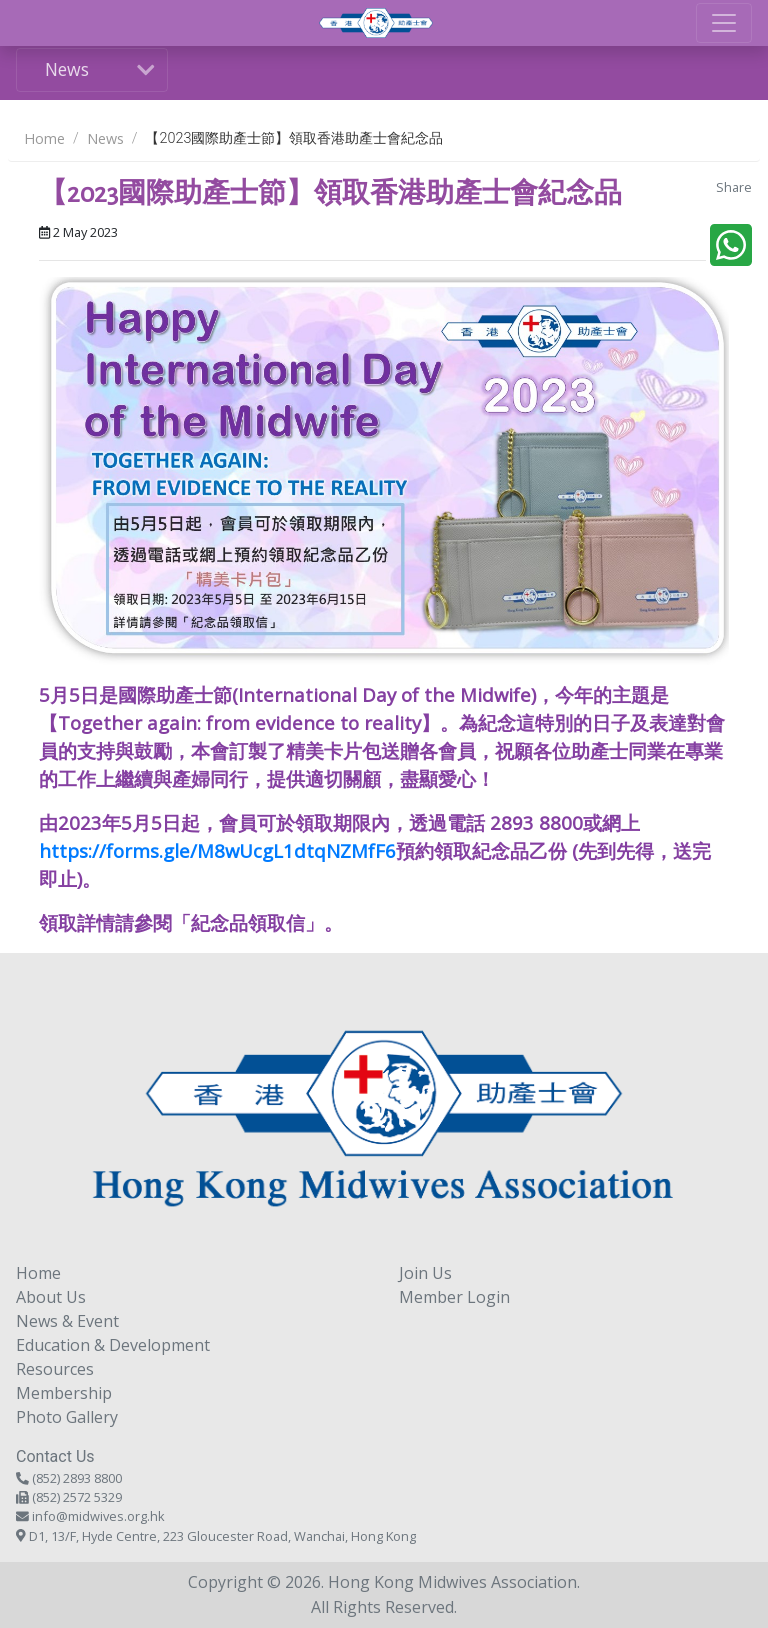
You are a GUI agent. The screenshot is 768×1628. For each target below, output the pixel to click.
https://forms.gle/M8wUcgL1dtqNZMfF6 (217, 850)
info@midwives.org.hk (98, 1516)
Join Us (425, 1273)
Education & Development (113, 1345)
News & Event (67, 1321)
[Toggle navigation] (724, 23)
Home (44, 138)
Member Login (454, 1297)
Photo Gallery (67, 1417)
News (67, 69)
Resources (55, 1369)
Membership (64, 1393)
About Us (51, 1297)
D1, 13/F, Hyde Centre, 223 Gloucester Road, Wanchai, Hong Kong (222, 1536)
